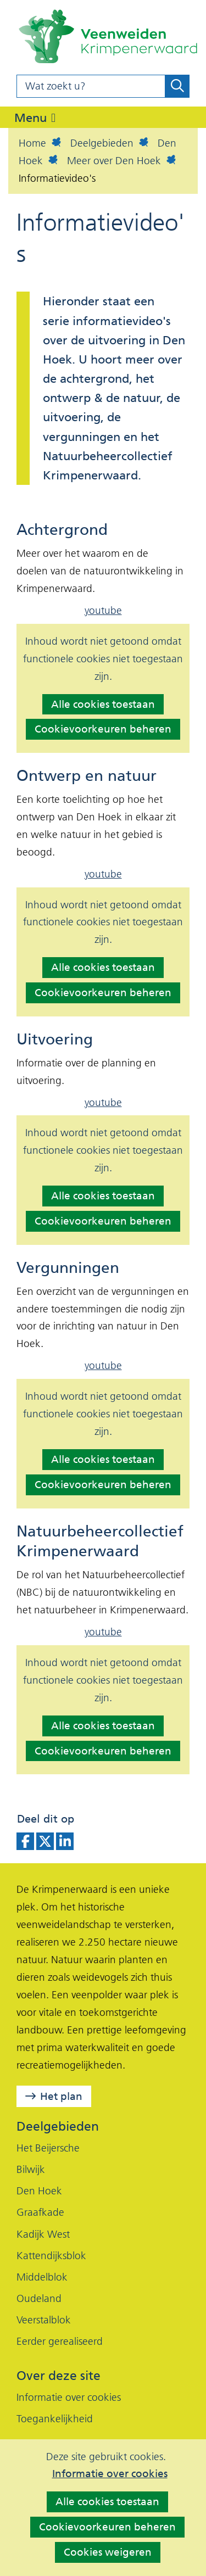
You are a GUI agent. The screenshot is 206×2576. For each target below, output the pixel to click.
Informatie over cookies (110, 2474)
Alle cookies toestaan (107, 2501)
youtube (103, 610)
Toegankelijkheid (54, 2418)
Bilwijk (30, 2169)
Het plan (61, 2096)
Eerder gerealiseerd (59, 2341)
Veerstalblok (43, 2320)
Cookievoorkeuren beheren (107, 2527)
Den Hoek (39, 2190)
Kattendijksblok (51, 2255)
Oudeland (39, 2298)
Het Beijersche (48, 2148)
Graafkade (40, 2212)
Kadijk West (43, 2234)
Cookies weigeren (108, 2552)
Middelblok (42, 2277)
